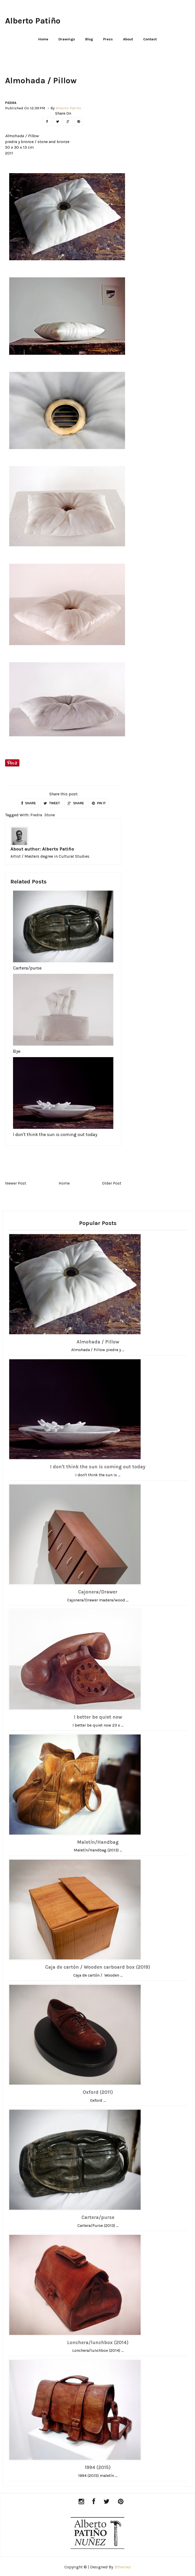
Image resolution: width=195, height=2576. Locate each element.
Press (108, 39)
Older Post (111, 1183)
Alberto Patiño (32, 21)
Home (43, 39)
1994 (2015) (98, 2474)
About (128, 39)
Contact (150, 39)
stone (49, 815)
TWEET (52, 803)
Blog (89, 39)
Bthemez (123, 2567)
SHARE (28, 803)
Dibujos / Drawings (27, 1202)
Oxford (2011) (98, 2099)
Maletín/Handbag (98, 1849)
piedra (10, 103)
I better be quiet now (98, 1724)
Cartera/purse (27, 968)
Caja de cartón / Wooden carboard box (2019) (97, 1974)
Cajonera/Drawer (97, 1599)
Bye (16, 1051)
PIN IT (99, 803)
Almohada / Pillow (98, 1349)
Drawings (66, 39)
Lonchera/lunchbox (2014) (98, 2349)
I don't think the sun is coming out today (55, 1134)
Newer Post (15, 1183)
